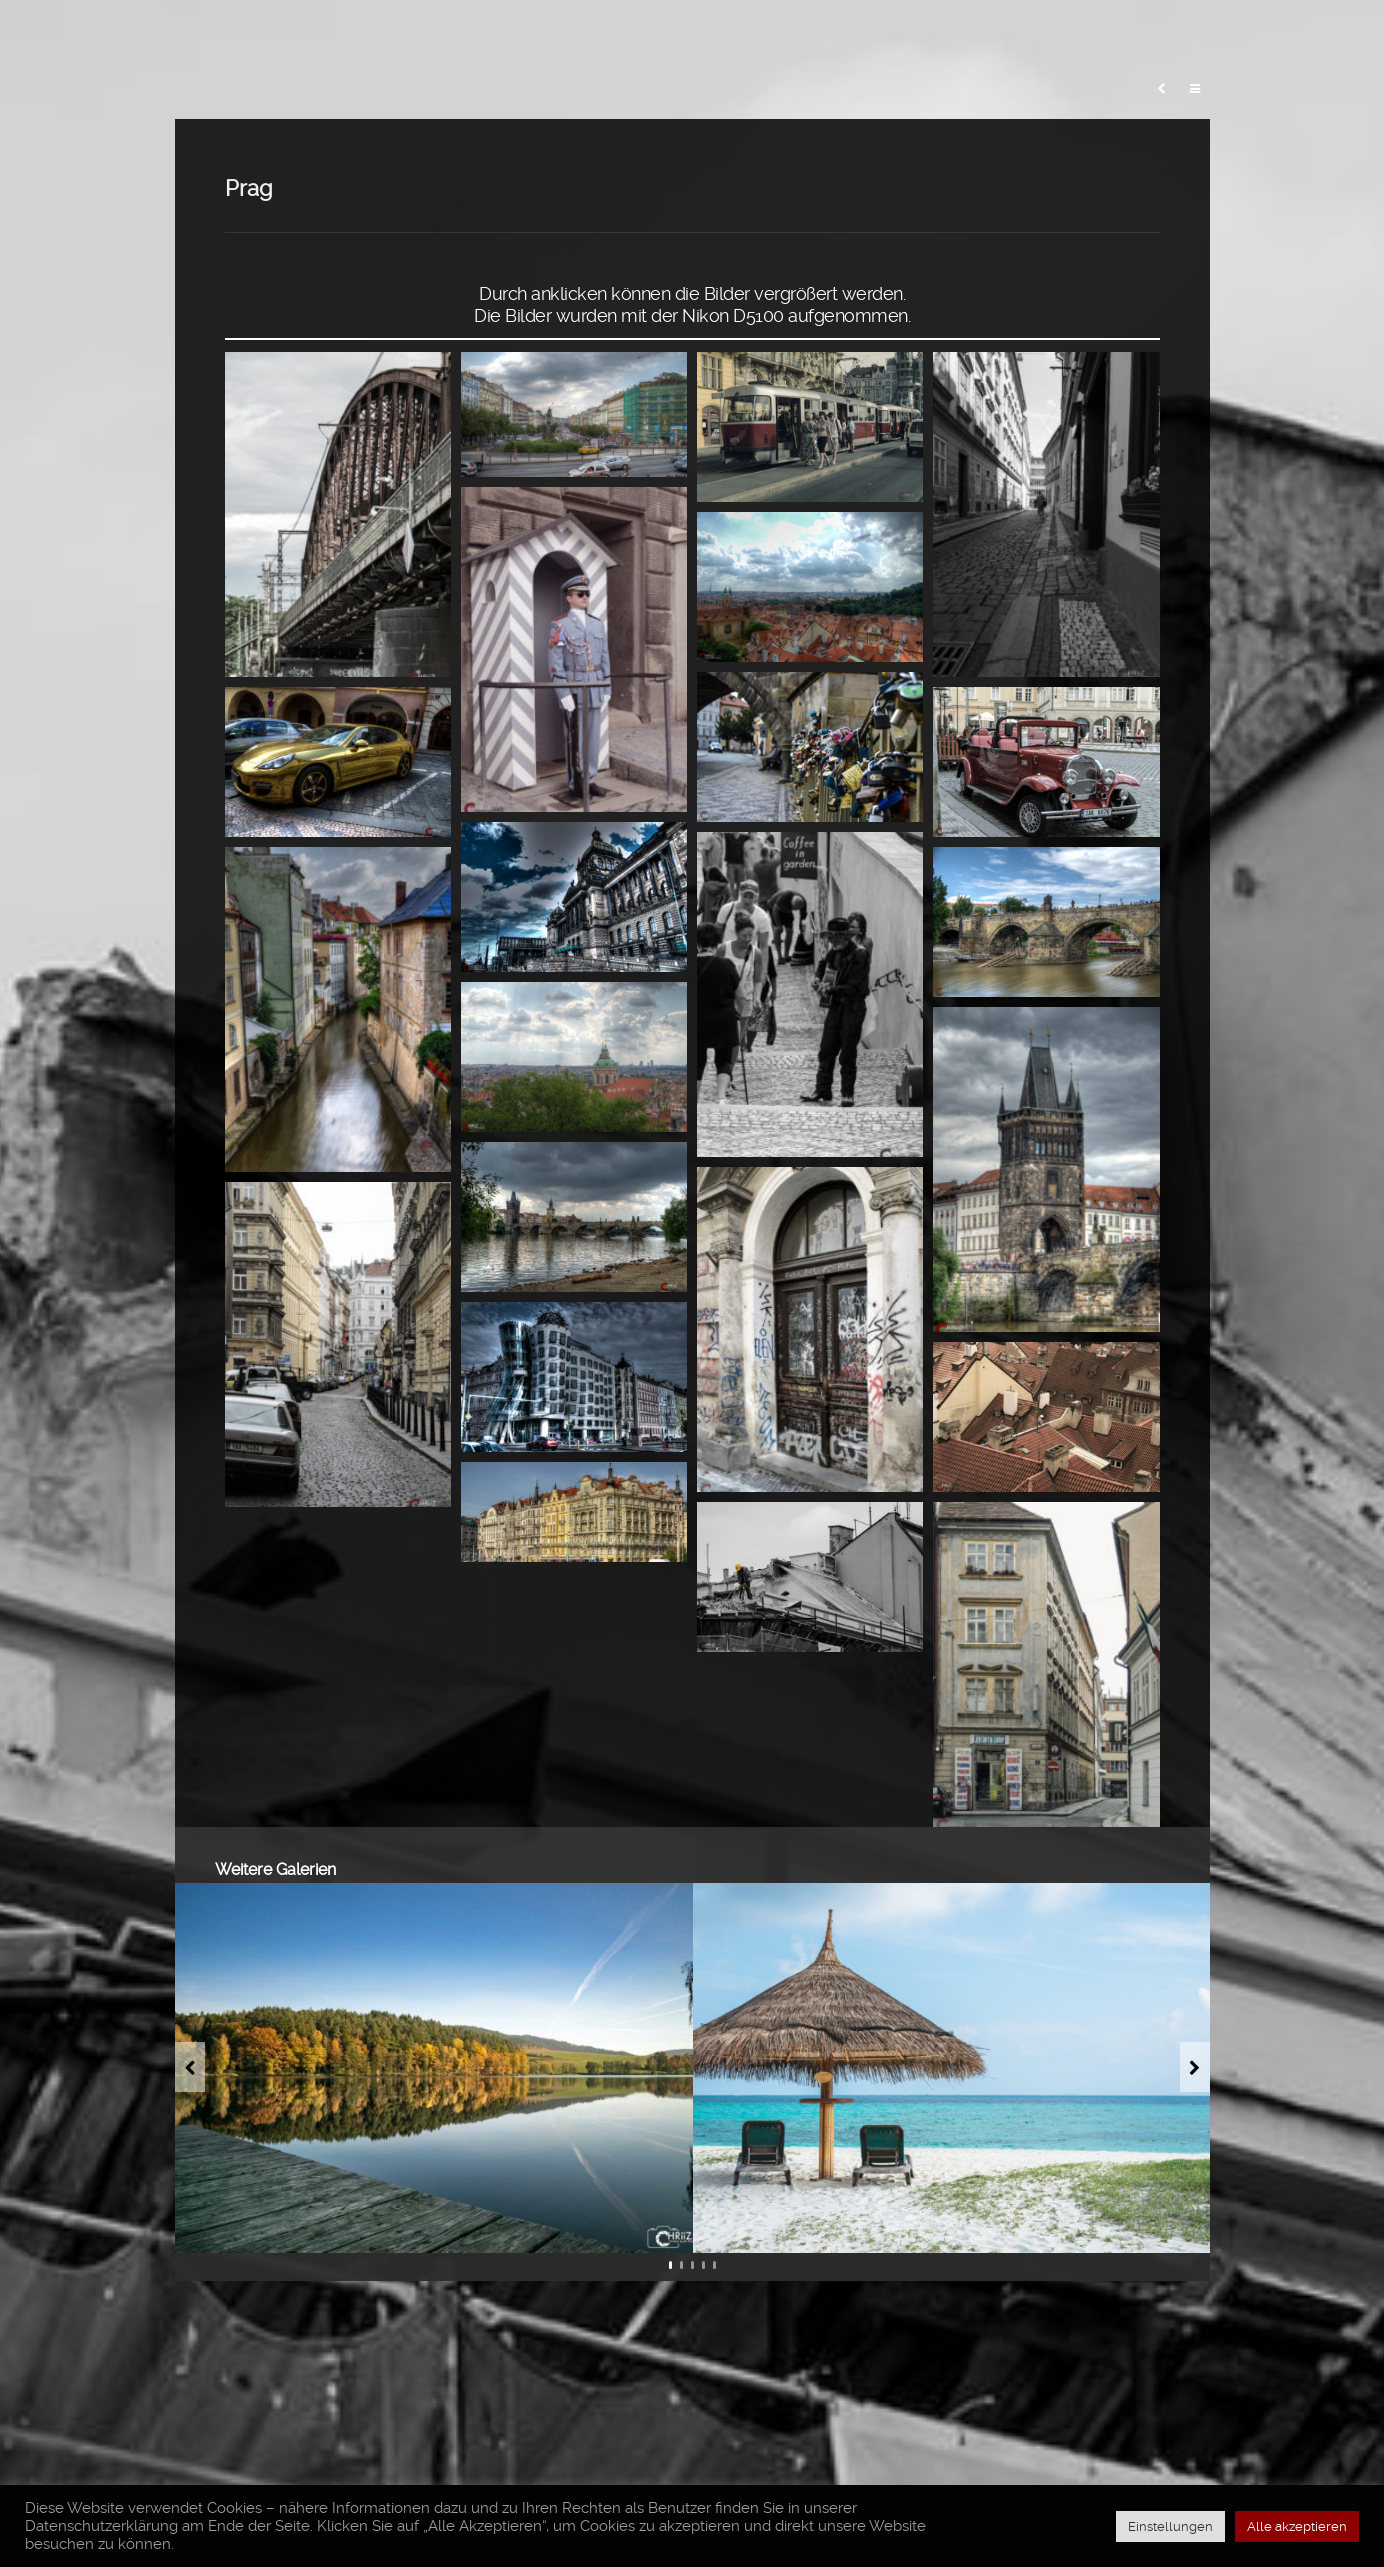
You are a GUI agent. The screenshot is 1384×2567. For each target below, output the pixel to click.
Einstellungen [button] (1170, 2526)
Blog (602, 34)
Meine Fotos (707, 34)
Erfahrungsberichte (1051, 34)
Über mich (1209, 34)
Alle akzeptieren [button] (1297, 2526)
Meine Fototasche (863, 34)
